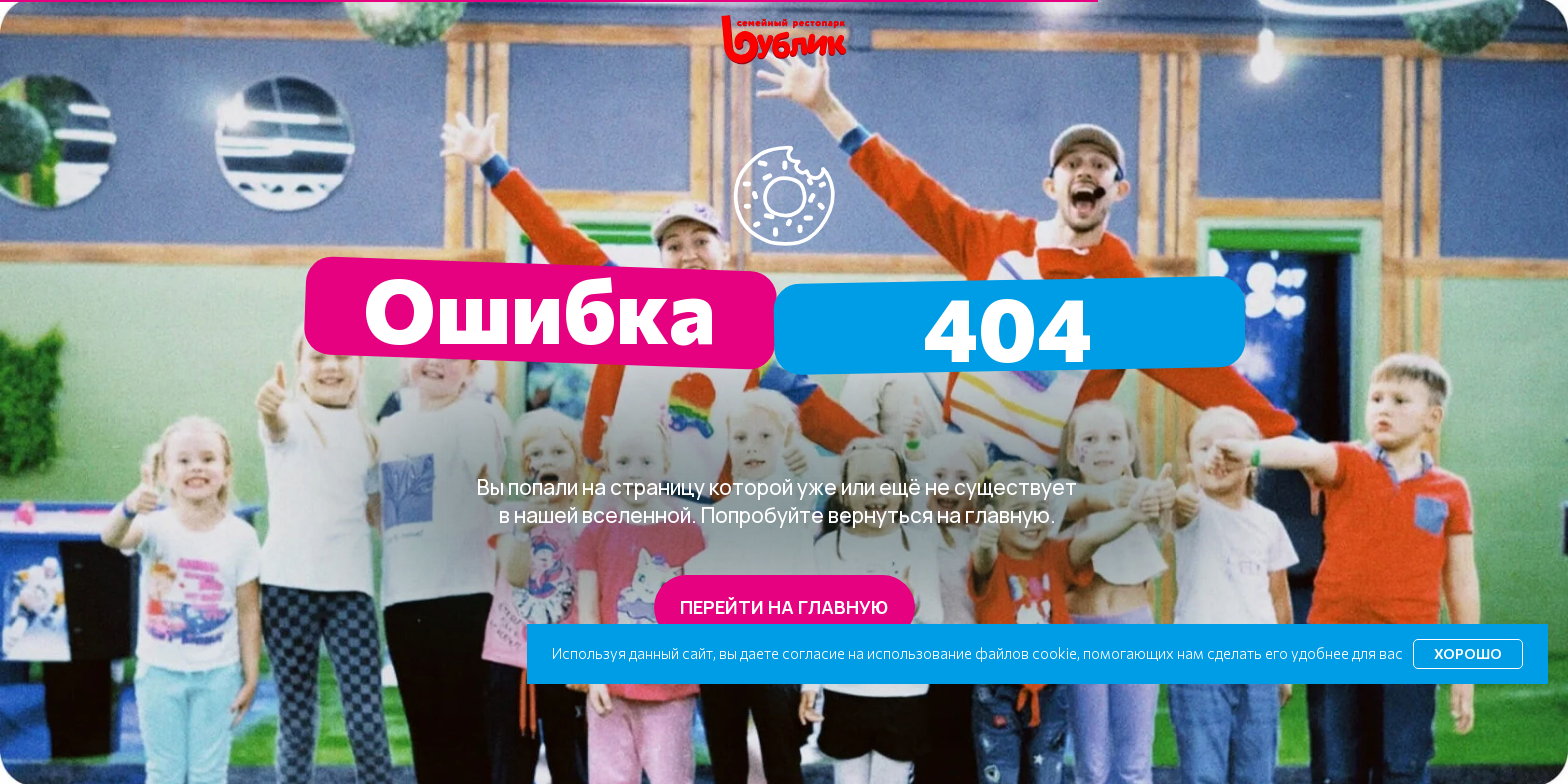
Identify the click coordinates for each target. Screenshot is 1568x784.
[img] (784, 40)
